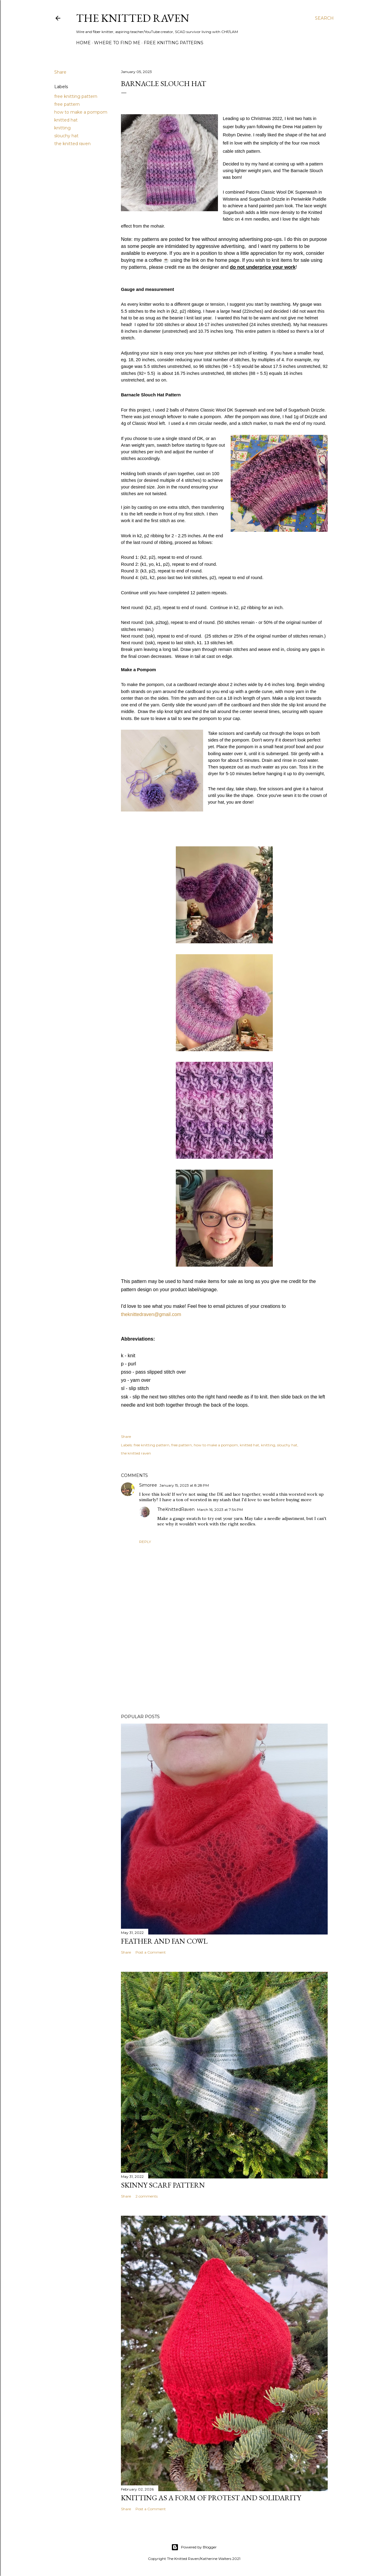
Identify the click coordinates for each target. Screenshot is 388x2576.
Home (83, 42)
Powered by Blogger (194, 2547)
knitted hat (66, 120)
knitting (62, 128)
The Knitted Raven (132, 18)
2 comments (146, 2196)
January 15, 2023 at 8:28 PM (184, 1485)
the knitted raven (72, 143)
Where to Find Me (117, 42)
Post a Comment (150, 1952)
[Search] (324, 18)
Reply (145, 1541)
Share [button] (60, 72)
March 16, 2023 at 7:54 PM (220, 1509)
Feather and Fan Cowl (164, 1941)
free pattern (67, 104)
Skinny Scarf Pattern (163, 2185)
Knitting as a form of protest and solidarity (211, 2497)
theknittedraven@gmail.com (151, 1314)
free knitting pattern (75, 96)
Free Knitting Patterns (173, 42)
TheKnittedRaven (176, 1509)
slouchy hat (66, 135)
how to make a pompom (80, 112)
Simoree (148, 1485)
